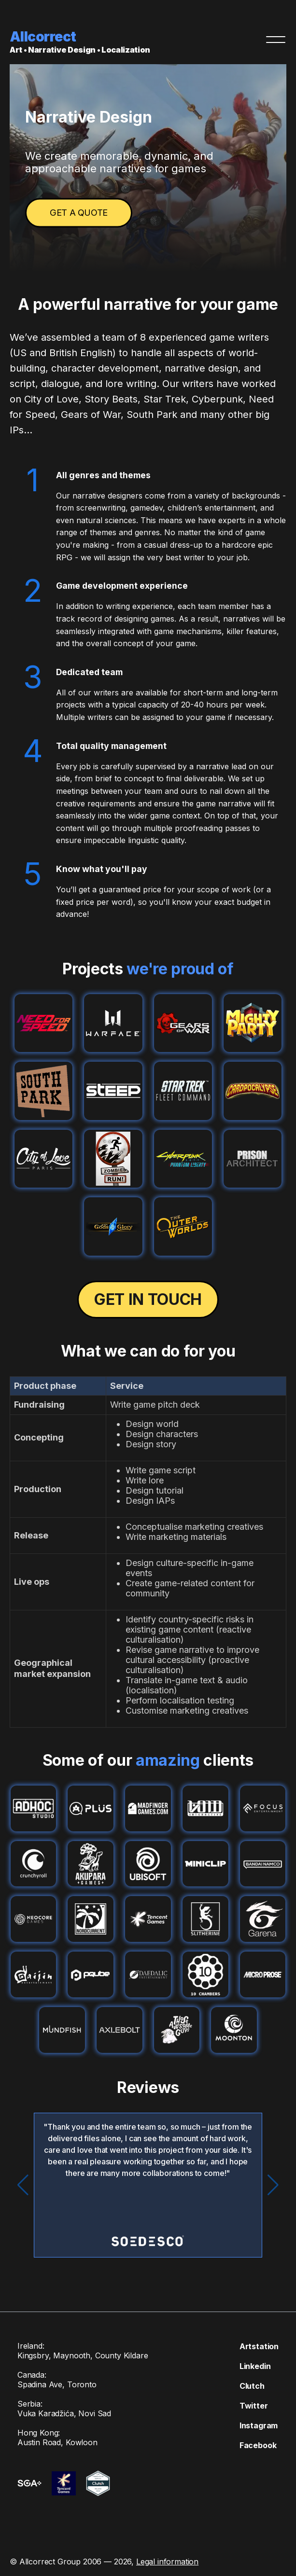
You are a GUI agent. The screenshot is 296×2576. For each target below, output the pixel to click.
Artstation (252, 2346)
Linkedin (248, 2366)
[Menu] (275, 39)
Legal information (167, 2551)
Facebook (251, 2445)
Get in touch (148, 1299)
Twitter (246, 2405)
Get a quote (79, 213)
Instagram (251, 2425)
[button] (272, 2185)
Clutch (245, 2386)
